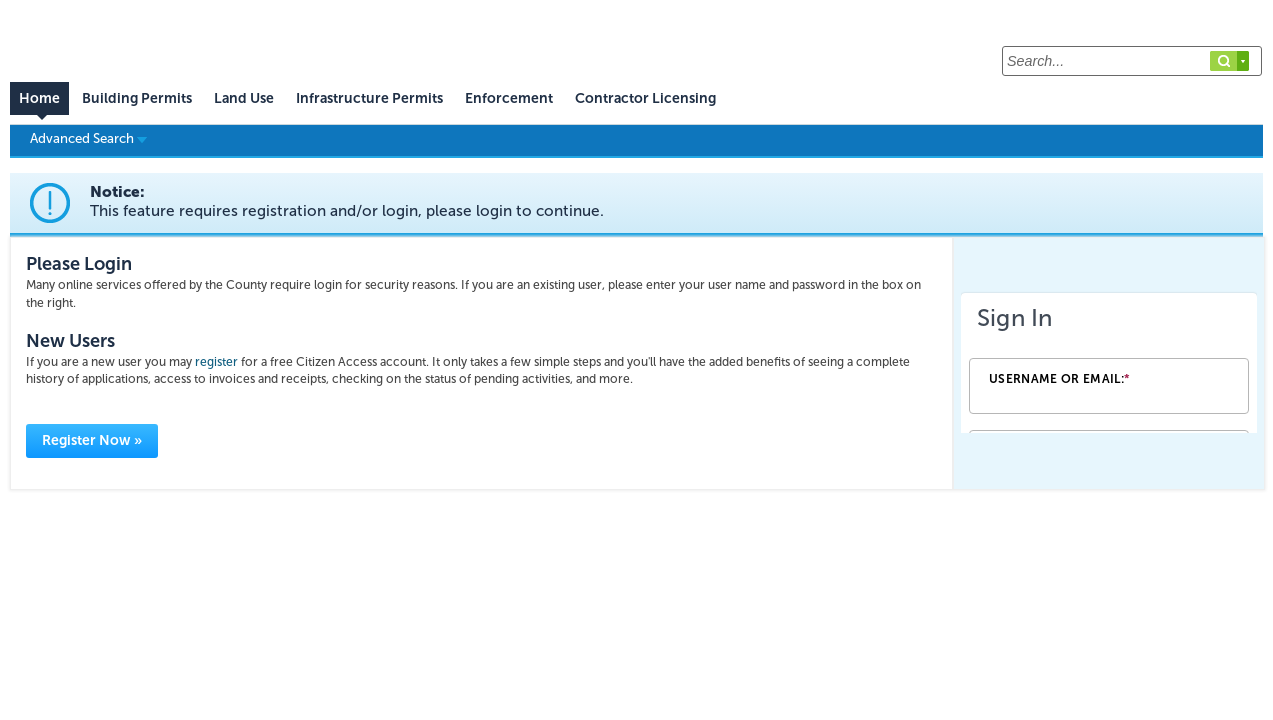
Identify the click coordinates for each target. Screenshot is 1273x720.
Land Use (244, 98)
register (216, 362)
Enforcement (509, 98)
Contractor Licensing (645, 98)
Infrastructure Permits (369, 98)
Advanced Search (88, 138)
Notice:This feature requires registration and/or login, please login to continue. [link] (347, 201)
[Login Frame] (1109, 363)
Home (39, 98)
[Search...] (1132, 61)
